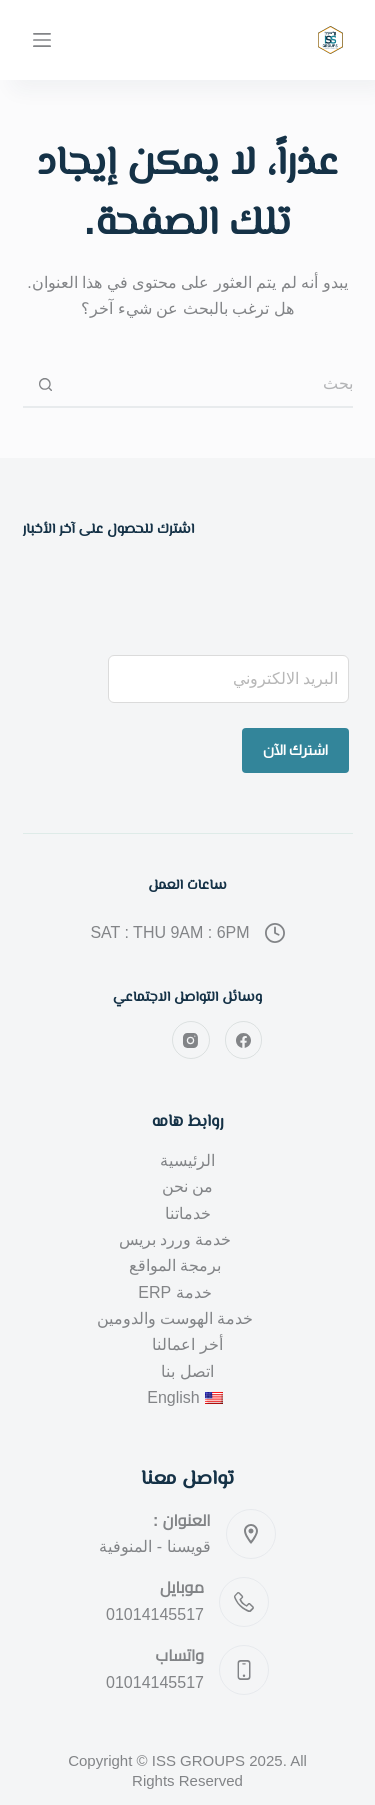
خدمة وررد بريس (175, 1239)
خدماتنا (188, 1213)
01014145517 (155, 1614)
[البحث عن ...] (210, 385)
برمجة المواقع (175, 1265)
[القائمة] (42, 40)
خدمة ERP (174, 1292)
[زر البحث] (45, 385)
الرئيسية (187, 1160)
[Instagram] (191, 1040)
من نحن (187, 1186)
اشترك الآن (295, 750)
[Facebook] (244, 1040)
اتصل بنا (187, 1371)
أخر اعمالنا (187, 1344)
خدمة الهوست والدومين (175, 1318)
